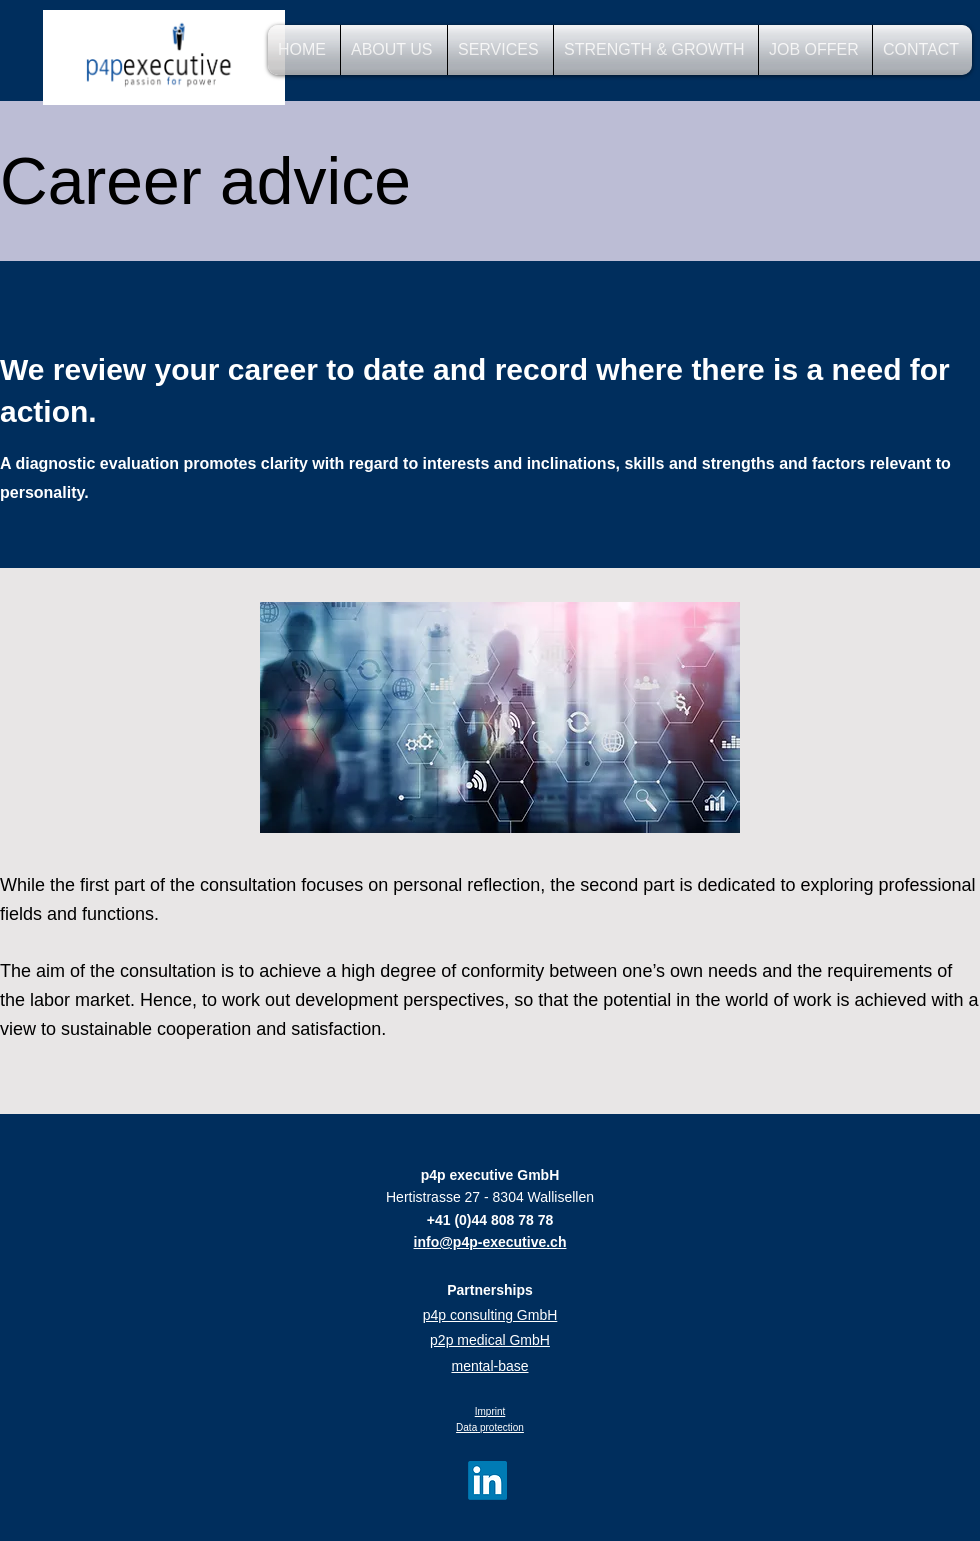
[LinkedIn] (487, 1480)
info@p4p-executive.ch (490, 1242)
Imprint (490, 1411)
